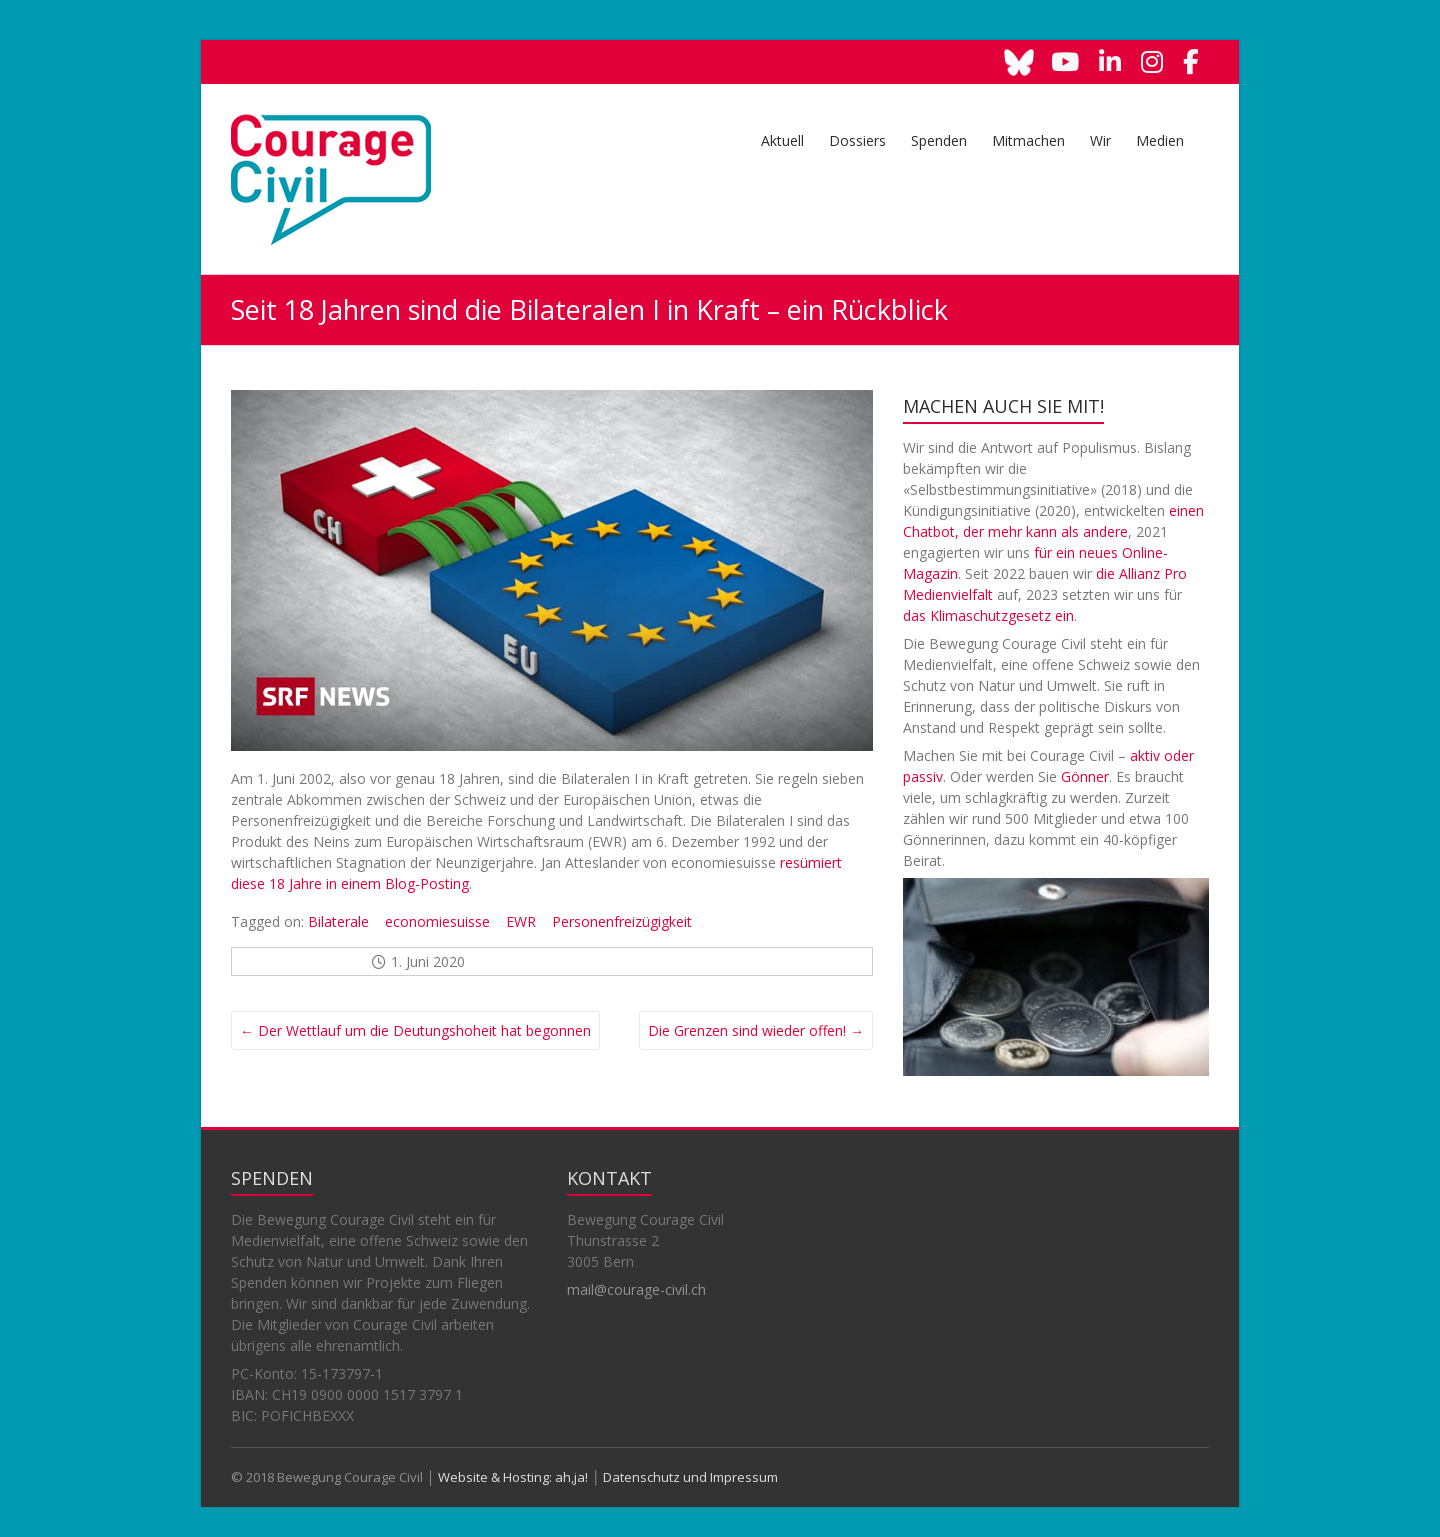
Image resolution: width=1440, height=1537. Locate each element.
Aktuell (782, 140)
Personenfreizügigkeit (622, 921)
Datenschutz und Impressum (690, 1477)
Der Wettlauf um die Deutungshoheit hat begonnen (415, 1030)
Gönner (1085, 776)
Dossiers (857, 140)
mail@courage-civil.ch (636, 1289)
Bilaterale (338, 921)
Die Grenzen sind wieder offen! (756, 1030)
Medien (1160, 140)
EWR (521, 921)
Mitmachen (1028, 140)
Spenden (939, 140)
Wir (1100, 140)
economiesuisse (437, 921)
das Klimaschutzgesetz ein (988, 615)
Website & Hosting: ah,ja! (513, 1477)
